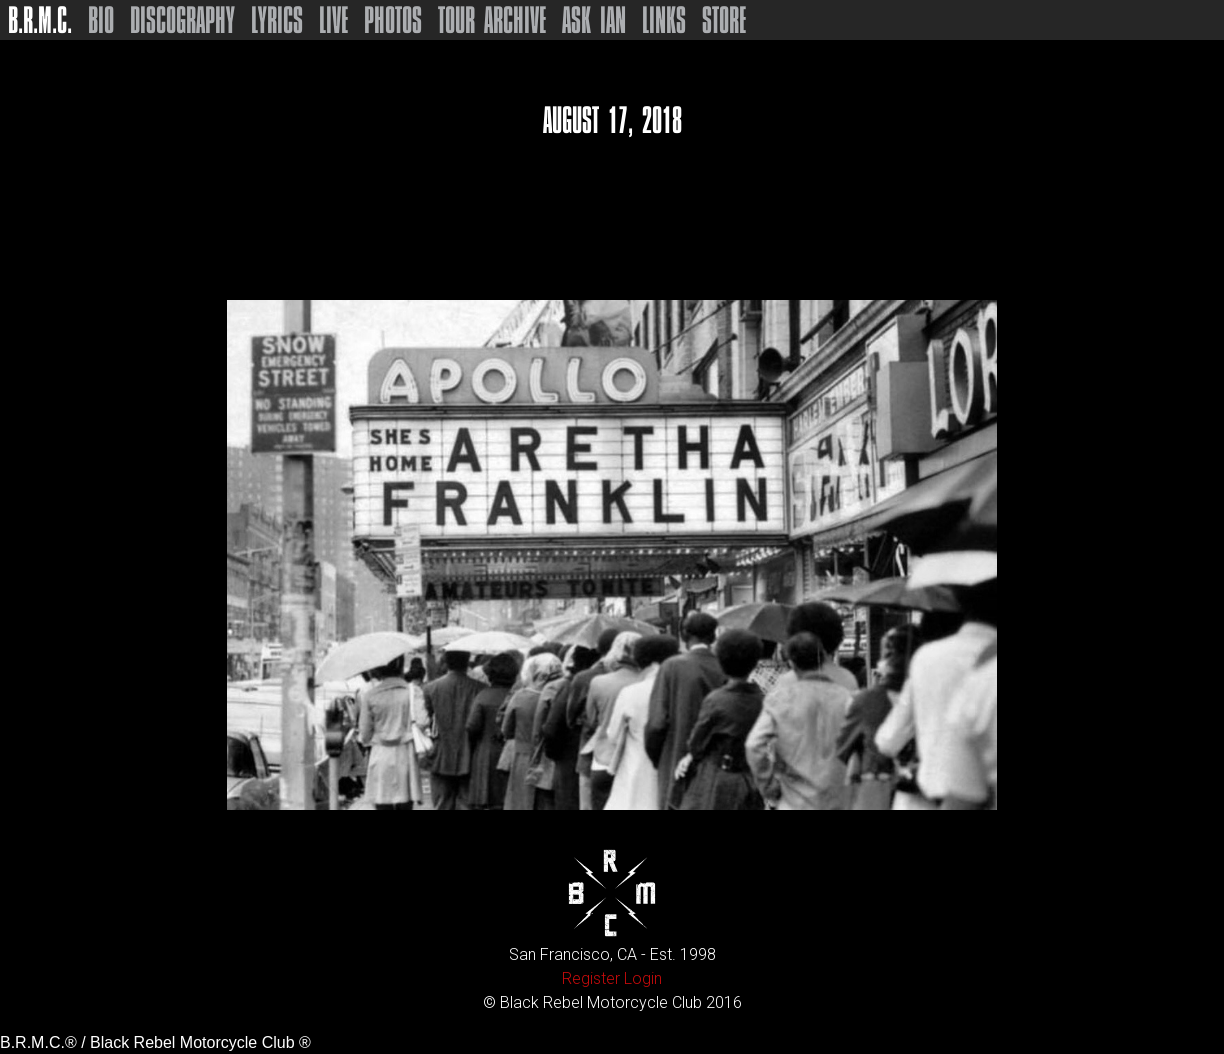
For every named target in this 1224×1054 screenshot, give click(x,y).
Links (664, 20)
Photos (393, 20)
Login (643, 978)
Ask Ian (594, 20)
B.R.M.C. (40, 20)
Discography (182, 20)
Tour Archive (492, 20)
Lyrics (277, 20)
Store (724, 20)
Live (333, 20)
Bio (101, 20)
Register (591, 978)
